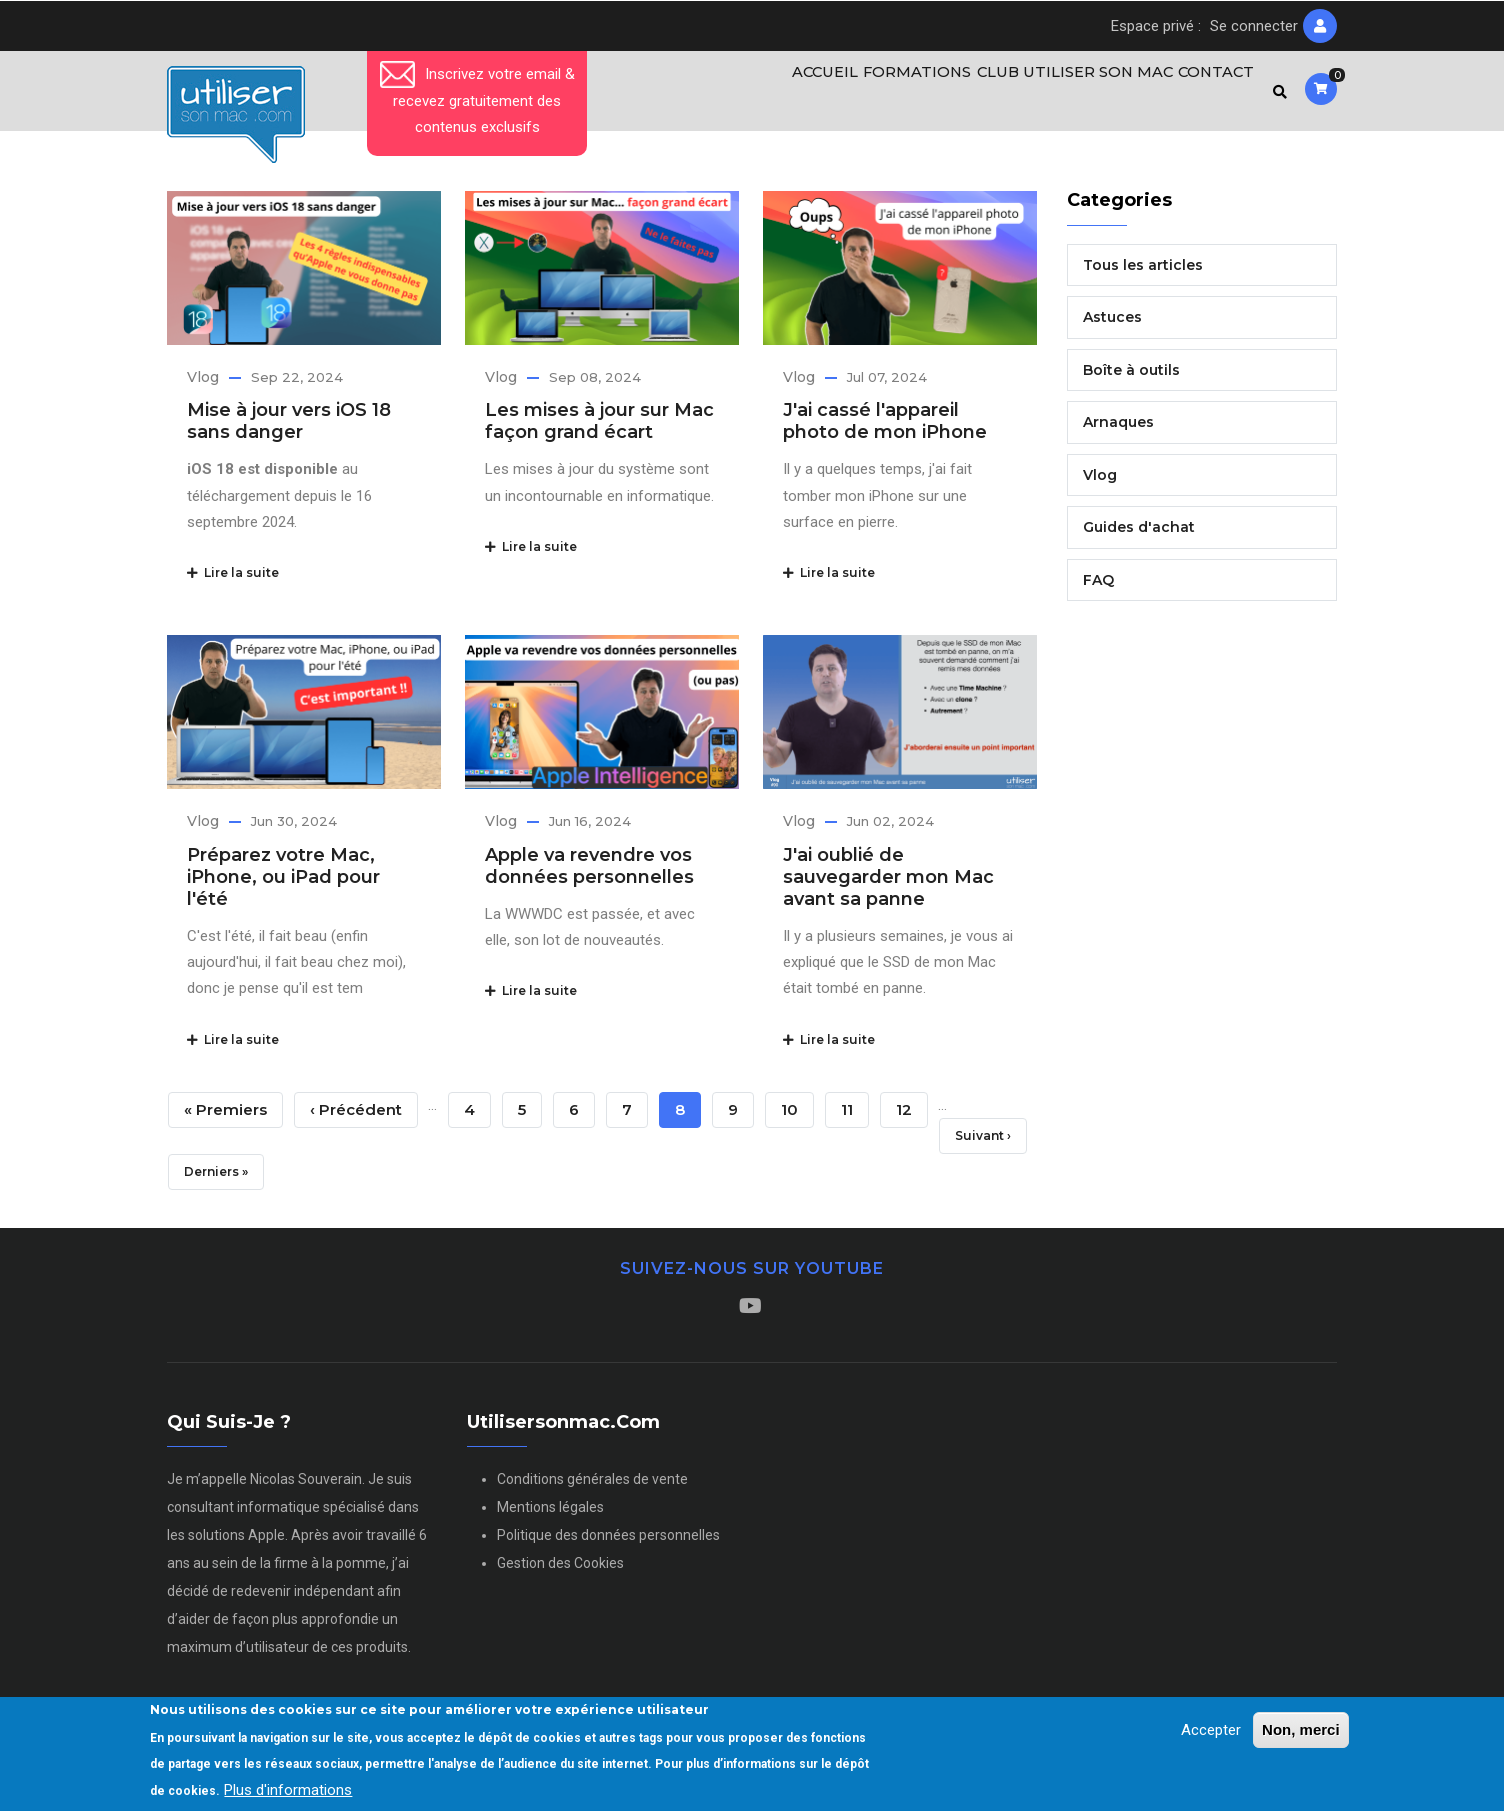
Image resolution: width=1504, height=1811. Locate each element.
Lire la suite (233, 581)
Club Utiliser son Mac (1062, 95)
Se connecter (1254, 26)
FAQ (1098, 588)
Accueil (799, 95)
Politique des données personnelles (608, 1544)
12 (912, 1114)
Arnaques (1118, 431)
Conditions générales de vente (592, 1488)
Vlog (203, 385)
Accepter (1211, 1730)
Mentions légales (550, 1516)
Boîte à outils (1131, 378)
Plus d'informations (288, 1790)
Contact (1210, 95)
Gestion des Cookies (560, 1572)
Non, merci (1301, 1729)
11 (855, 1114)
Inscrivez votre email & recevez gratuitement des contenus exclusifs (477, 100)
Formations (901, 95)
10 (797, 1114)
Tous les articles (1143, 273)
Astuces (1112, 326)
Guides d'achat (1139, 536)
